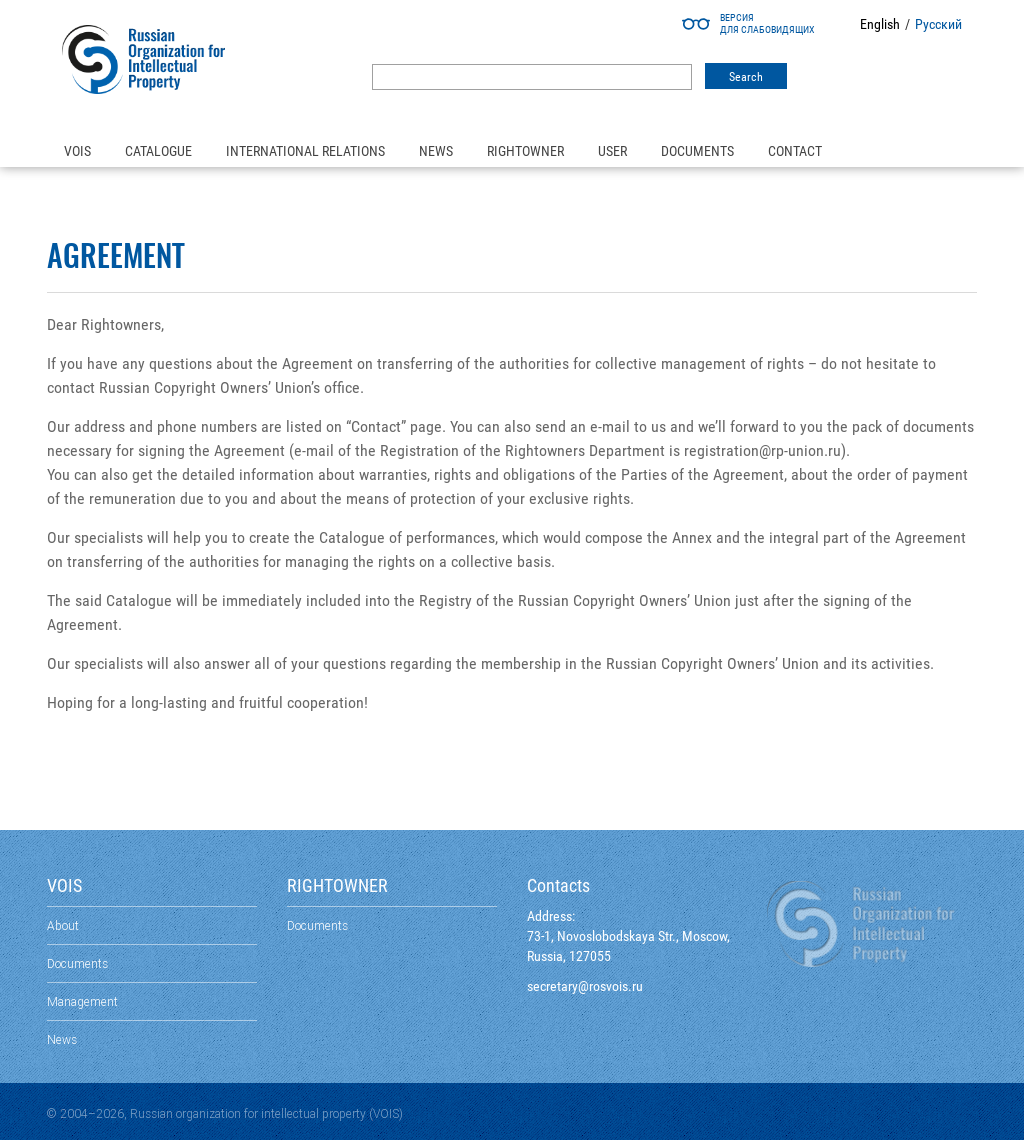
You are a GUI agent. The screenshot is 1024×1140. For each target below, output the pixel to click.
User (612, 151)
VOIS (77, 151)
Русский (938, 24)
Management (82, 1001)
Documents (697, 151)
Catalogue (158, 151)
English (880, 24)
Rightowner (525, 151)
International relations (305, 151)
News (436, 151)
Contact (795, 151)
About (63, 925)
